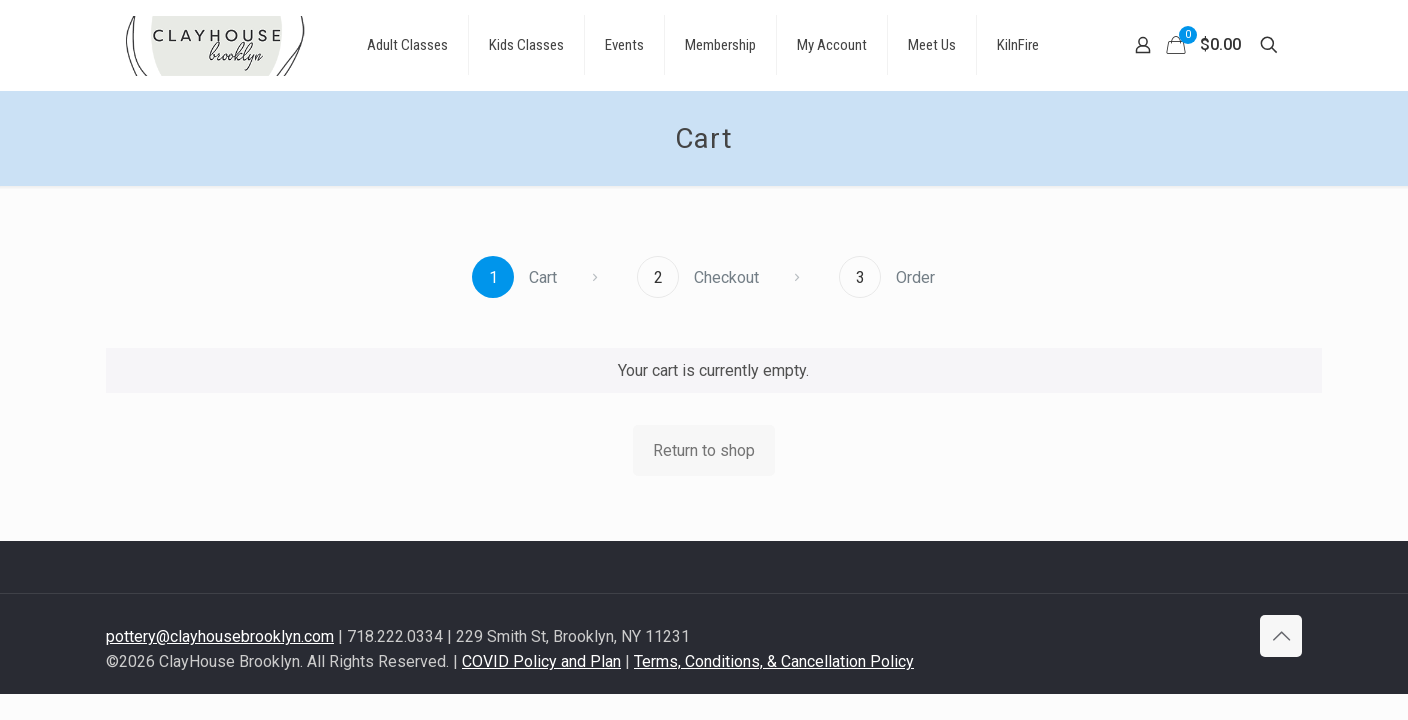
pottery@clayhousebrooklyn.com (220, 636)
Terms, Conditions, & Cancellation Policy (774, 661)
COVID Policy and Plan (541, 661)
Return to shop (704, 450)
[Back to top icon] (1281, 636)
